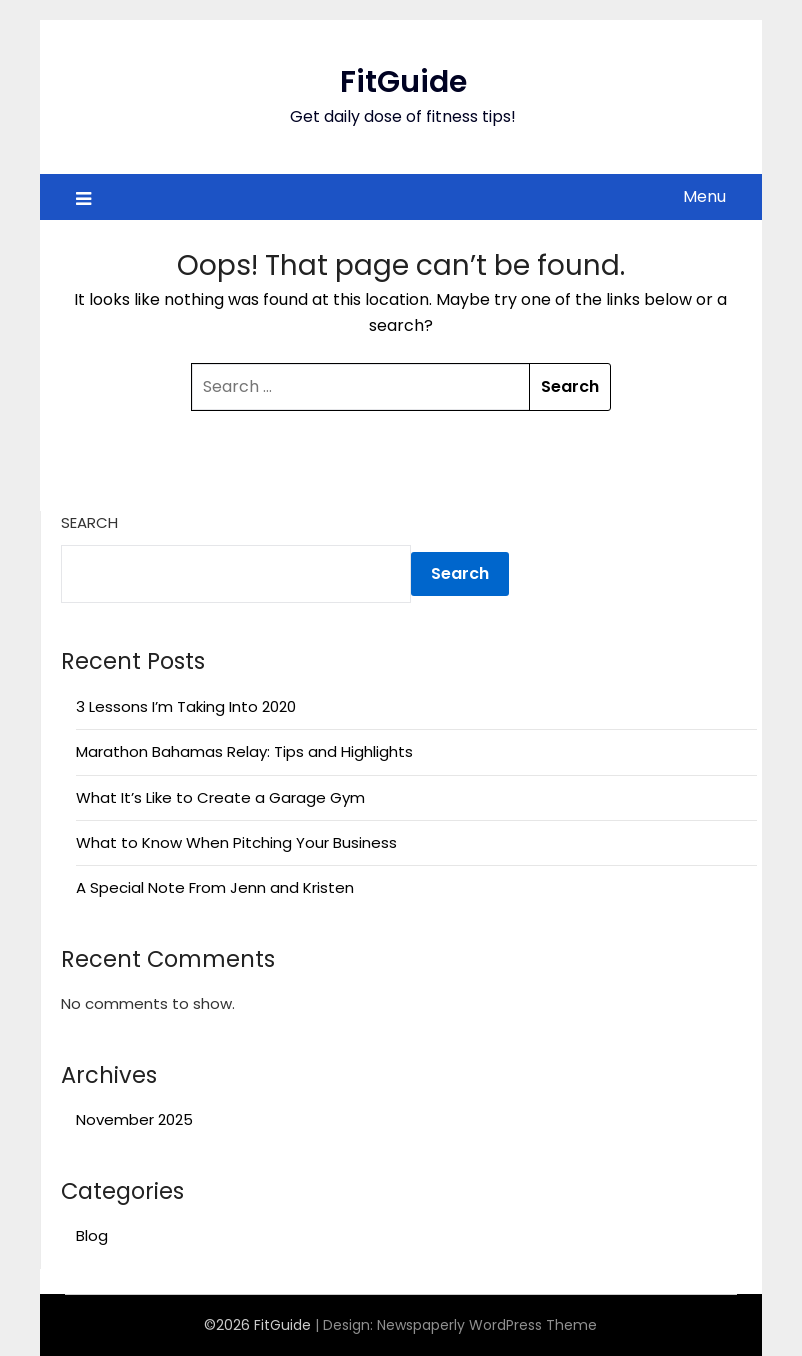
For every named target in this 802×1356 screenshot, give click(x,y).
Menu (704, 196)
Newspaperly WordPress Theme (487, 1325)
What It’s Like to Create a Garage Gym (220, 797)
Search (89, 522)
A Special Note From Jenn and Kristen (215, 887)
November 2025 (134, 1119)
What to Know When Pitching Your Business (236, 842)
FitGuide (403, 82)
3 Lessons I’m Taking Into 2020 (186, 706)
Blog (92, 1235)
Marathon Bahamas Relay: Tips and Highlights (244, 751)
